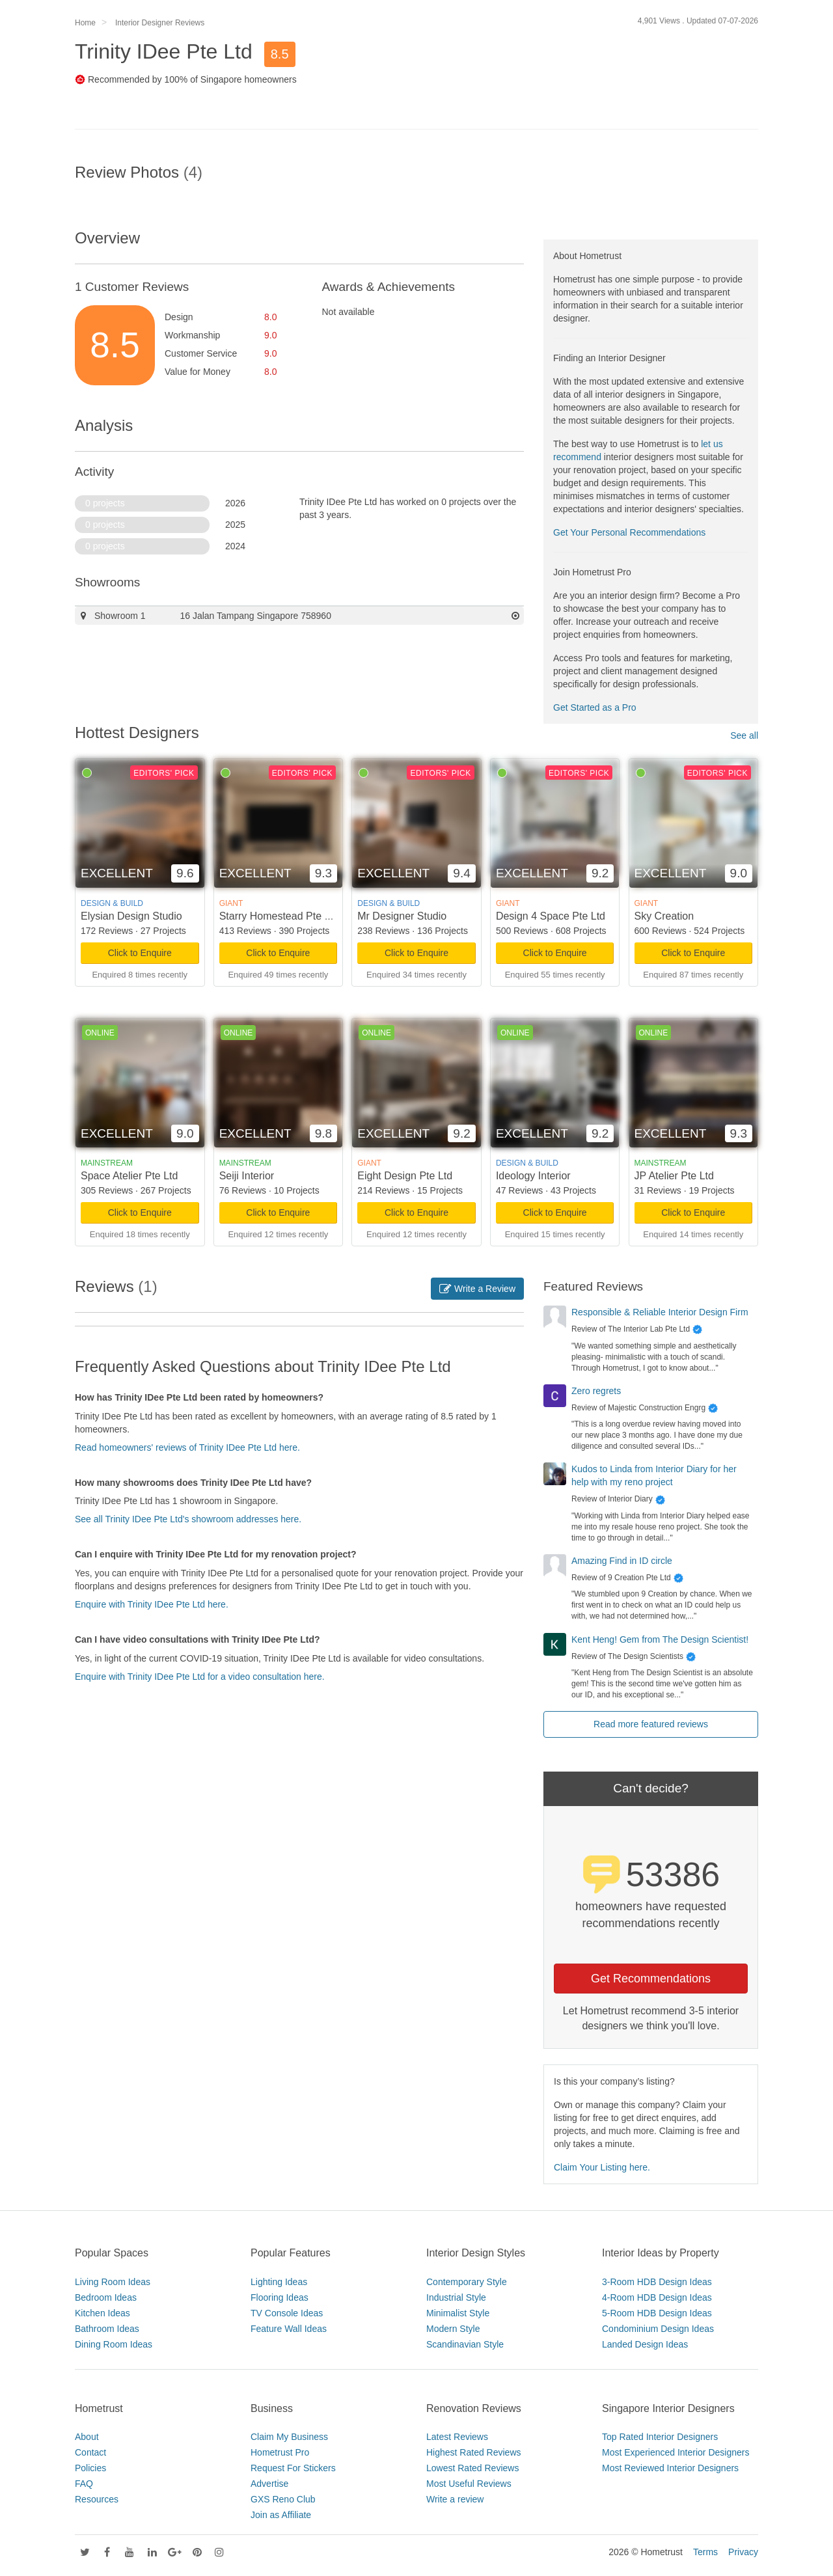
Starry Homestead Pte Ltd (279, 916)
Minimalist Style (457, 2313)
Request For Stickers (293, 2468)
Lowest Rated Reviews (472, 2468)
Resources (96, 2499)
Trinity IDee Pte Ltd (164, 51)
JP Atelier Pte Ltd (674, 1175)
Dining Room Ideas (113, 2344)
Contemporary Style (466, 2282)
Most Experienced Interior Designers (675, 2452)
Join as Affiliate (281, 2515)
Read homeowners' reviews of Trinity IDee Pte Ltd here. (187, 1447)
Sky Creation (664, 916)
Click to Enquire (140, 953)
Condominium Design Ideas (658, 2328)
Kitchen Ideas (102, 2313)
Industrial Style (456, 2297)
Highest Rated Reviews (473, 2452)
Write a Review (477, 1288)
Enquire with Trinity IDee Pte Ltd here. (151, 1604)
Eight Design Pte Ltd (404, 1175)
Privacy (743, 2552)
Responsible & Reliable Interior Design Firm (659, 1312)
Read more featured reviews (651, 1724)
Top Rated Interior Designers (660, 2437)
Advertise (269, 2483)
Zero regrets (596, 1391)
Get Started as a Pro (594, 707)
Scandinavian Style (465, 2344)
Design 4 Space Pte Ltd (550, 916)
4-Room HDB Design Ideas (657, 2297)
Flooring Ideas (279, 2297)
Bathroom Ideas (107, 2328)
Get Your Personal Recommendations (629, 532)
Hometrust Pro (280, 2452)
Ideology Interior (533, 1175)
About (87, 2437)
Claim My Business (289, 2437)
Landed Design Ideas (645, 2344)
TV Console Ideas (287, 2313)
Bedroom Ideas (106, 2297)
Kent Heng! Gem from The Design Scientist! (659, 1639)
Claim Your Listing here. (602, 2167)
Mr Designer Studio (401, 916)
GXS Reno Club (283, 2499)
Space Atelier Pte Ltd (129, 1175)
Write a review (455, 2499)
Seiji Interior (246, 1175)
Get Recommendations (651, 1978)
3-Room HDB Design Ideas (657, 2282)
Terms (705, 2552)
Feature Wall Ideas (289, 2328)
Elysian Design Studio (131, 916)
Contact (90, 2452)
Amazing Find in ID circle (621, 1560)
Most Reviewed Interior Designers (670, 2468)
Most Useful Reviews (469, 2483)
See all (744, 735)
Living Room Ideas (112, 2282)
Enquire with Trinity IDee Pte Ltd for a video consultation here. (200, 1676)
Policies (90, 2468)
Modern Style (453, 2328)
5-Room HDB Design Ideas (657, 2313)
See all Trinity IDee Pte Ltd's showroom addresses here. (188, 1519)
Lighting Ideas (279, 2282)
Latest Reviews (457, 2437)
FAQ (84, 2483)
